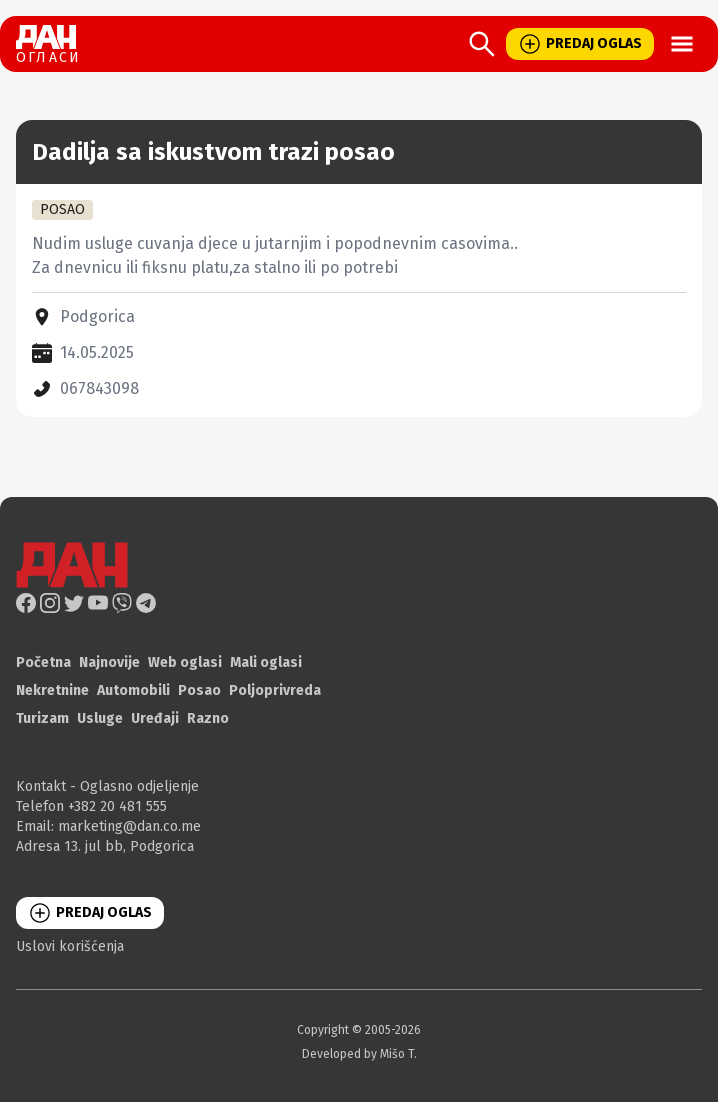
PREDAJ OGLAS (580, 44)
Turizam (42, 718)
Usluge (100, 718)
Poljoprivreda (275, 690)
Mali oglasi (266, 662)
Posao (199, 690)
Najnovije (109, 662)
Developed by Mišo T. (359, 1054)
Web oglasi (185, 662)
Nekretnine (52, 690)
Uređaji (155, 718)
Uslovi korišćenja (70, 946)
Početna (43, 662)
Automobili (133, 690)
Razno (208, 718)
